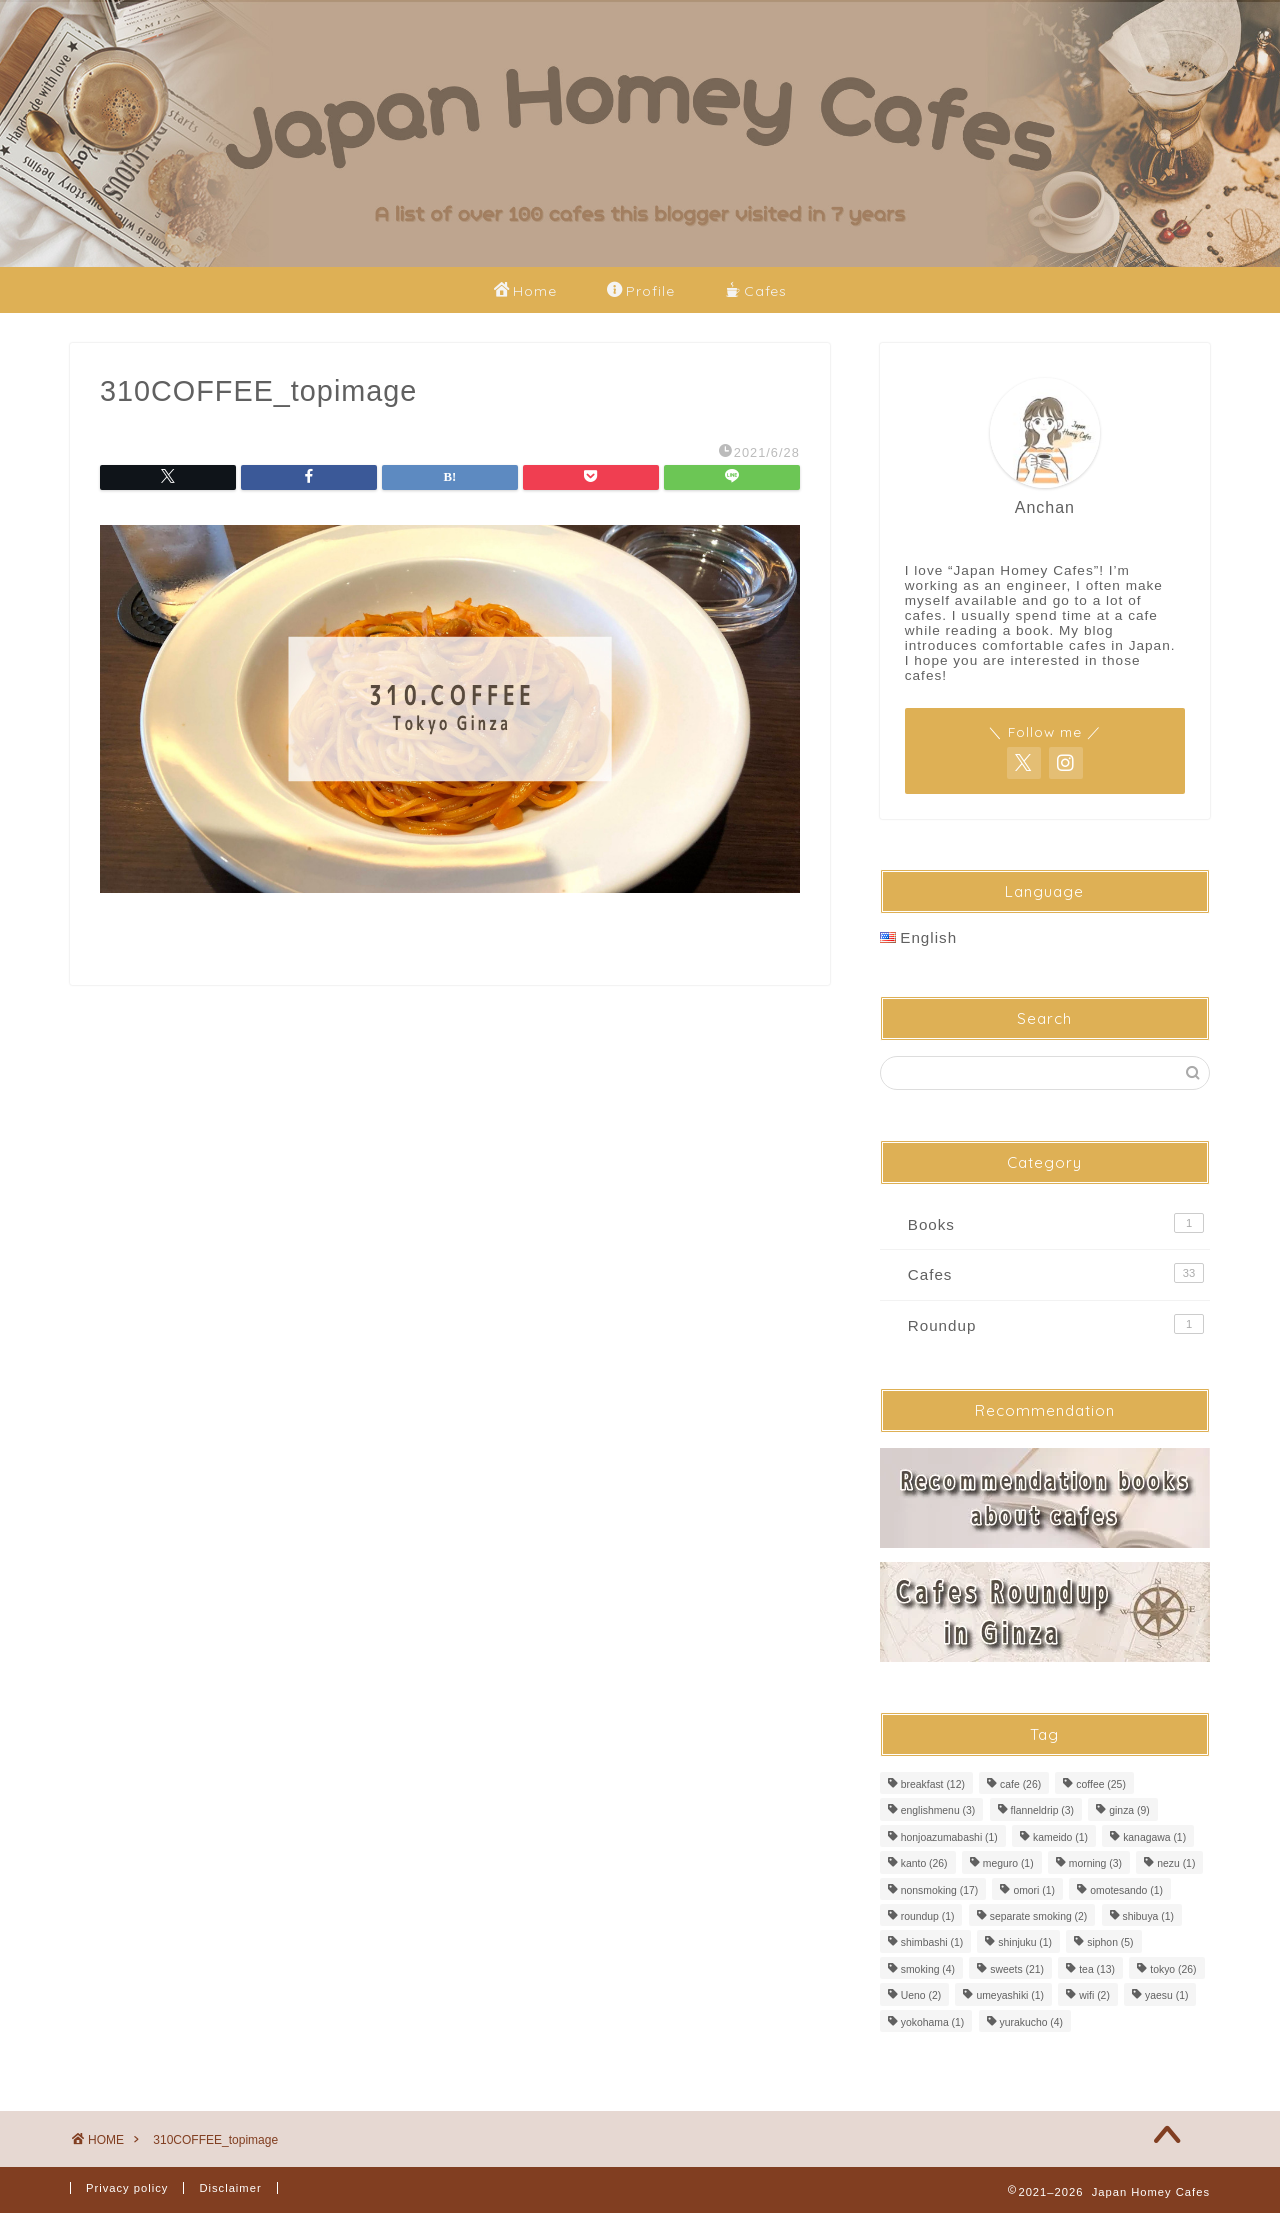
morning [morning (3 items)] (1095, 1864)
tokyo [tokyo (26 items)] (1173, 1969)
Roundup (1056, 1324)
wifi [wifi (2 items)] (1094, 1996)
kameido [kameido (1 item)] (1060, 1837)
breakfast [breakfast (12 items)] (933, 1784)
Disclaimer (230, 2188)
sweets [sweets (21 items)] (1017, 1969)
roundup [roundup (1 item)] (928, 1916)
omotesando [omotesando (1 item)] (1126, 1890)
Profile (641, 292)
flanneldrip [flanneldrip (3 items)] (1043, 1811)
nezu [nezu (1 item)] (1176, 1864)
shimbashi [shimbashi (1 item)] (932, 1943)
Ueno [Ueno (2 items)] (921, 1996)
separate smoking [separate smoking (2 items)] (1039, 1916)
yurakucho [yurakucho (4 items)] (1032, 2022)
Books (1056, 1223)
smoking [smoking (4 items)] (928, 1969)
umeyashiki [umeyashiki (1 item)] (1010, 1996)
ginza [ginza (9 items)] (1129, 1811)
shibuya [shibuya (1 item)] (1148, 1916)
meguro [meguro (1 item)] (1008, 1864)
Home (525, 292)
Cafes (756, 292)
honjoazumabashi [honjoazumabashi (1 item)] (949, 1837)
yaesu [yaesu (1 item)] (1166, 1996)
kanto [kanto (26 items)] (924, 1864)
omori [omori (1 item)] (1034, 1890)
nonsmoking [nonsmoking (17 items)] (939, 1890)
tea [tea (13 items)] (1097, 1969)
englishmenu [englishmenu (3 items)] (938, 1811)
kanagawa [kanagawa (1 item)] (1154, 1837)
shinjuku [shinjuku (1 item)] (1025, 1943)
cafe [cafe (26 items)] (1020, 1784)
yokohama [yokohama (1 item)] (933, 2022)
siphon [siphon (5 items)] (1110, 1943)
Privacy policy (127, 2188)
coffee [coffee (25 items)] (1101, 1784)
